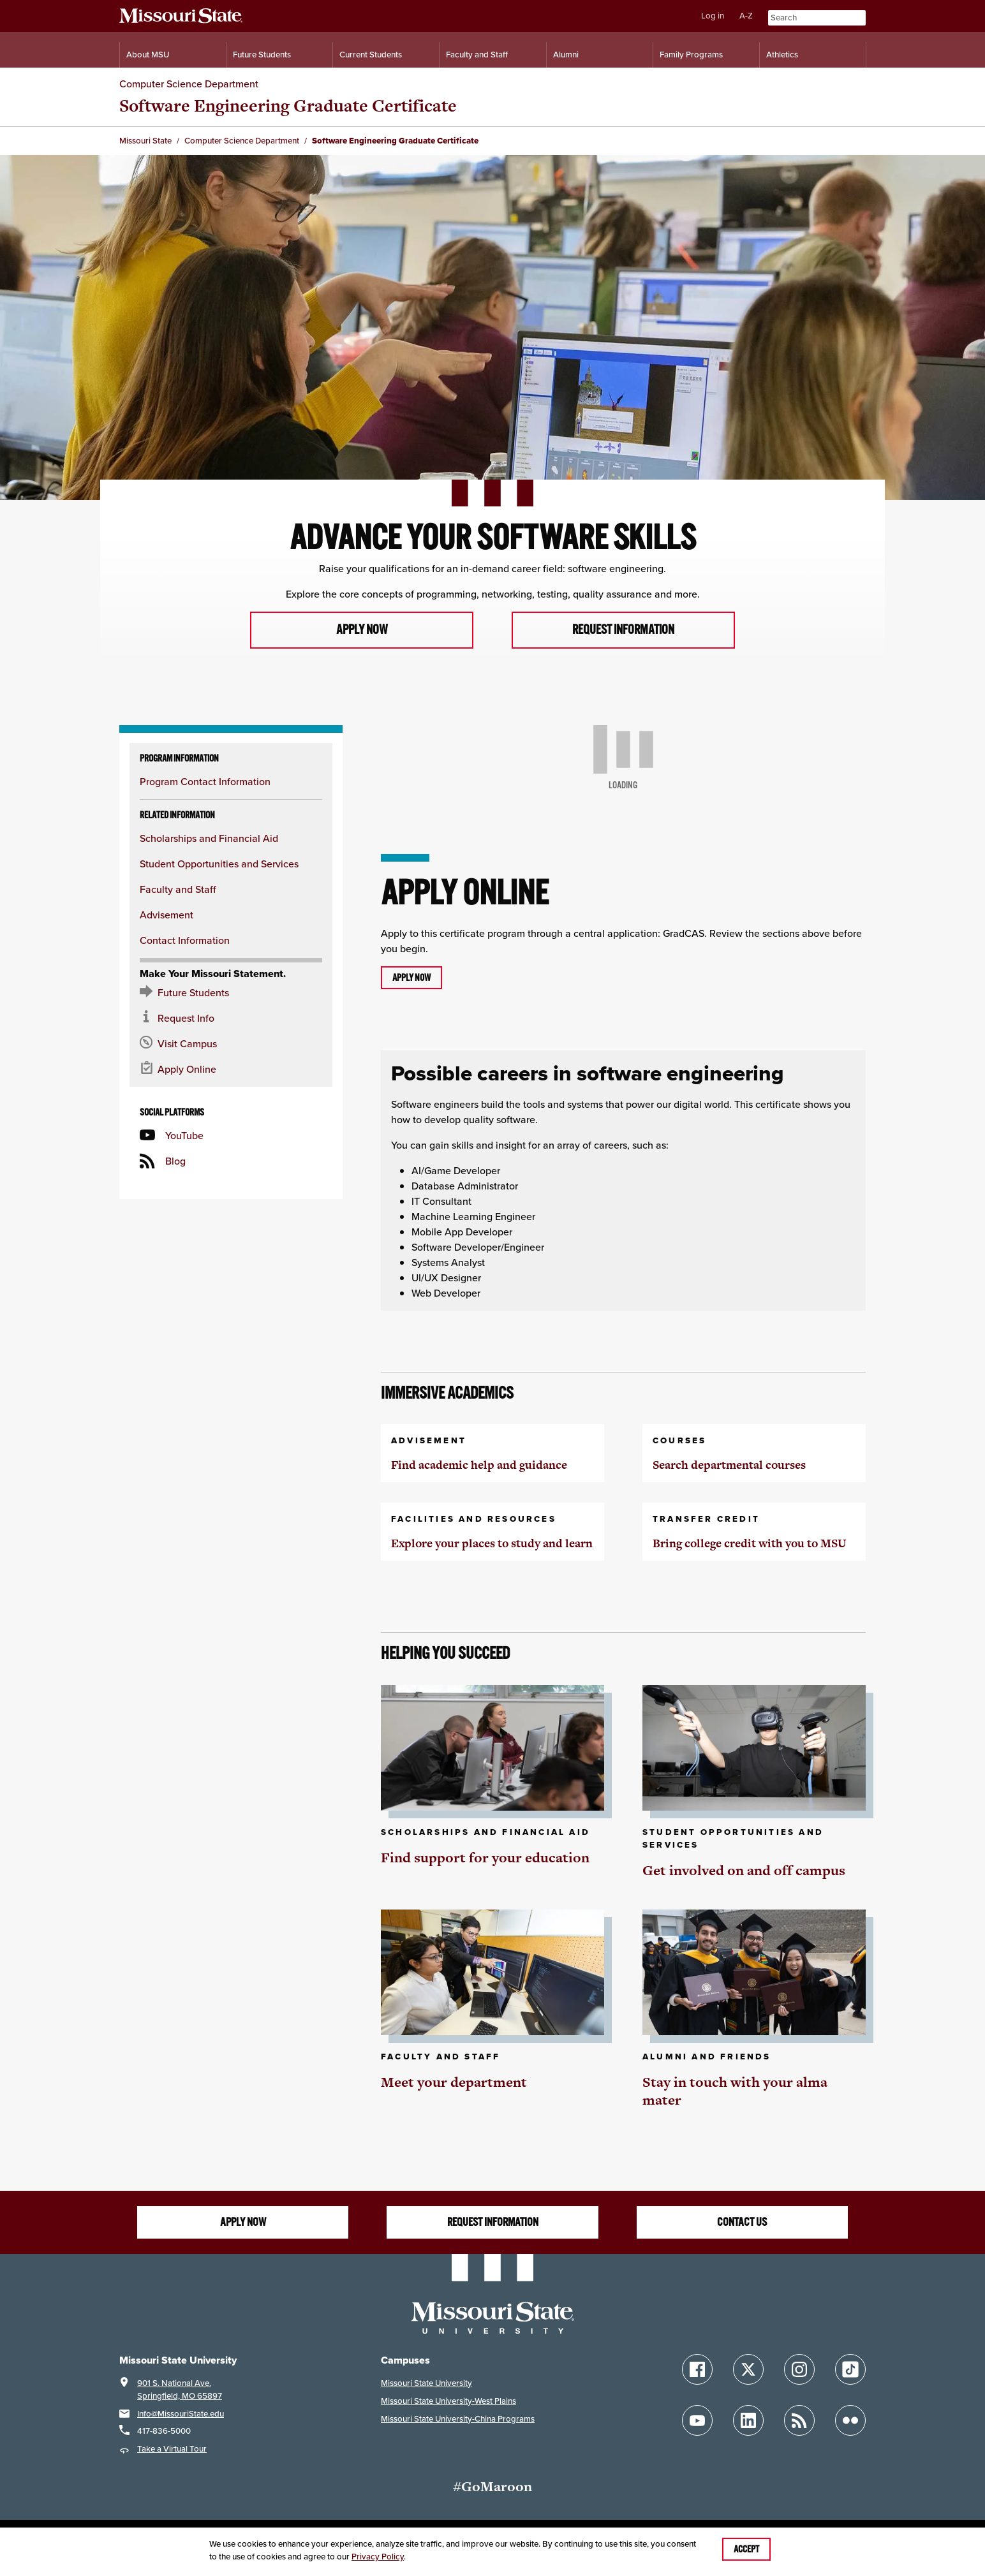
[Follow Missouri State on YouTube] (697, 2421)
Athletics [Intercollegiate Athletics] (782, 54)
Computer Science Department (188, 84)
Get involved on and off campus (743, 1871)
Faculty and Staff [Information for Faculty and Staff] (477, 54)
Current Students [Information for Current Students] (370, 54)
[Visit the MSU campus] (231, 1044)
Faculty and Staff (178, 890)
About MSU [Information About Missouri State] (147, 54)
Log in (712, 16)
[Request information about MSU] (231, 1018)
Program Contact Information (205, 782)
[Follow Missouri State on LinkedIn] (748, 2421)
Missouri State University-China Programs (458, 2419)
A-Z (746, 16)
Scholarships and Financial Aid (209, 839)
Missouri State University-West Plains (448, 2402)
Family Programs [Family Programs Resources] (691, 54)
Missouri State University (426, 2384)
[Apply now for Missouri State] (231, 1069)
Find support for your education (485, 1858)
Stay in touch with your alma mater (734, 2092)
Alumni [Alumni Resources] (566, 54)
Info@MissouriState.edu (180, 2414)
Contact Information (185, 941)
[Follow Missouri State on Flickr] (850, 2421)
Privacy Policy (378, 2556)
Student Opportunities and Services (219, 864)
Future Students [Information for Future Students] (262, 54)
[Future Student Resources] (231, 993)
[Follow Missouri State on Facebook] (697, 2370)
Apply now (362, 630)
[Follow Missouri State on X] (748, 2370)
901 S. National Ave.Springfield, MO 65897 (179, 2390)
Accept (746, 2549)
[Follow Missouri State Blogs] (799, 2421)
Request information (623, 630)
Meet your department (454, 2083)
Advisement (166, 915)
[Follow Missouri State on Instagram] (799, 2370)
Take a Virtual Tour (172, 2450)
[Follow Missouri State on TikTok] (850, 2370)
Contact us (742, 2223)
